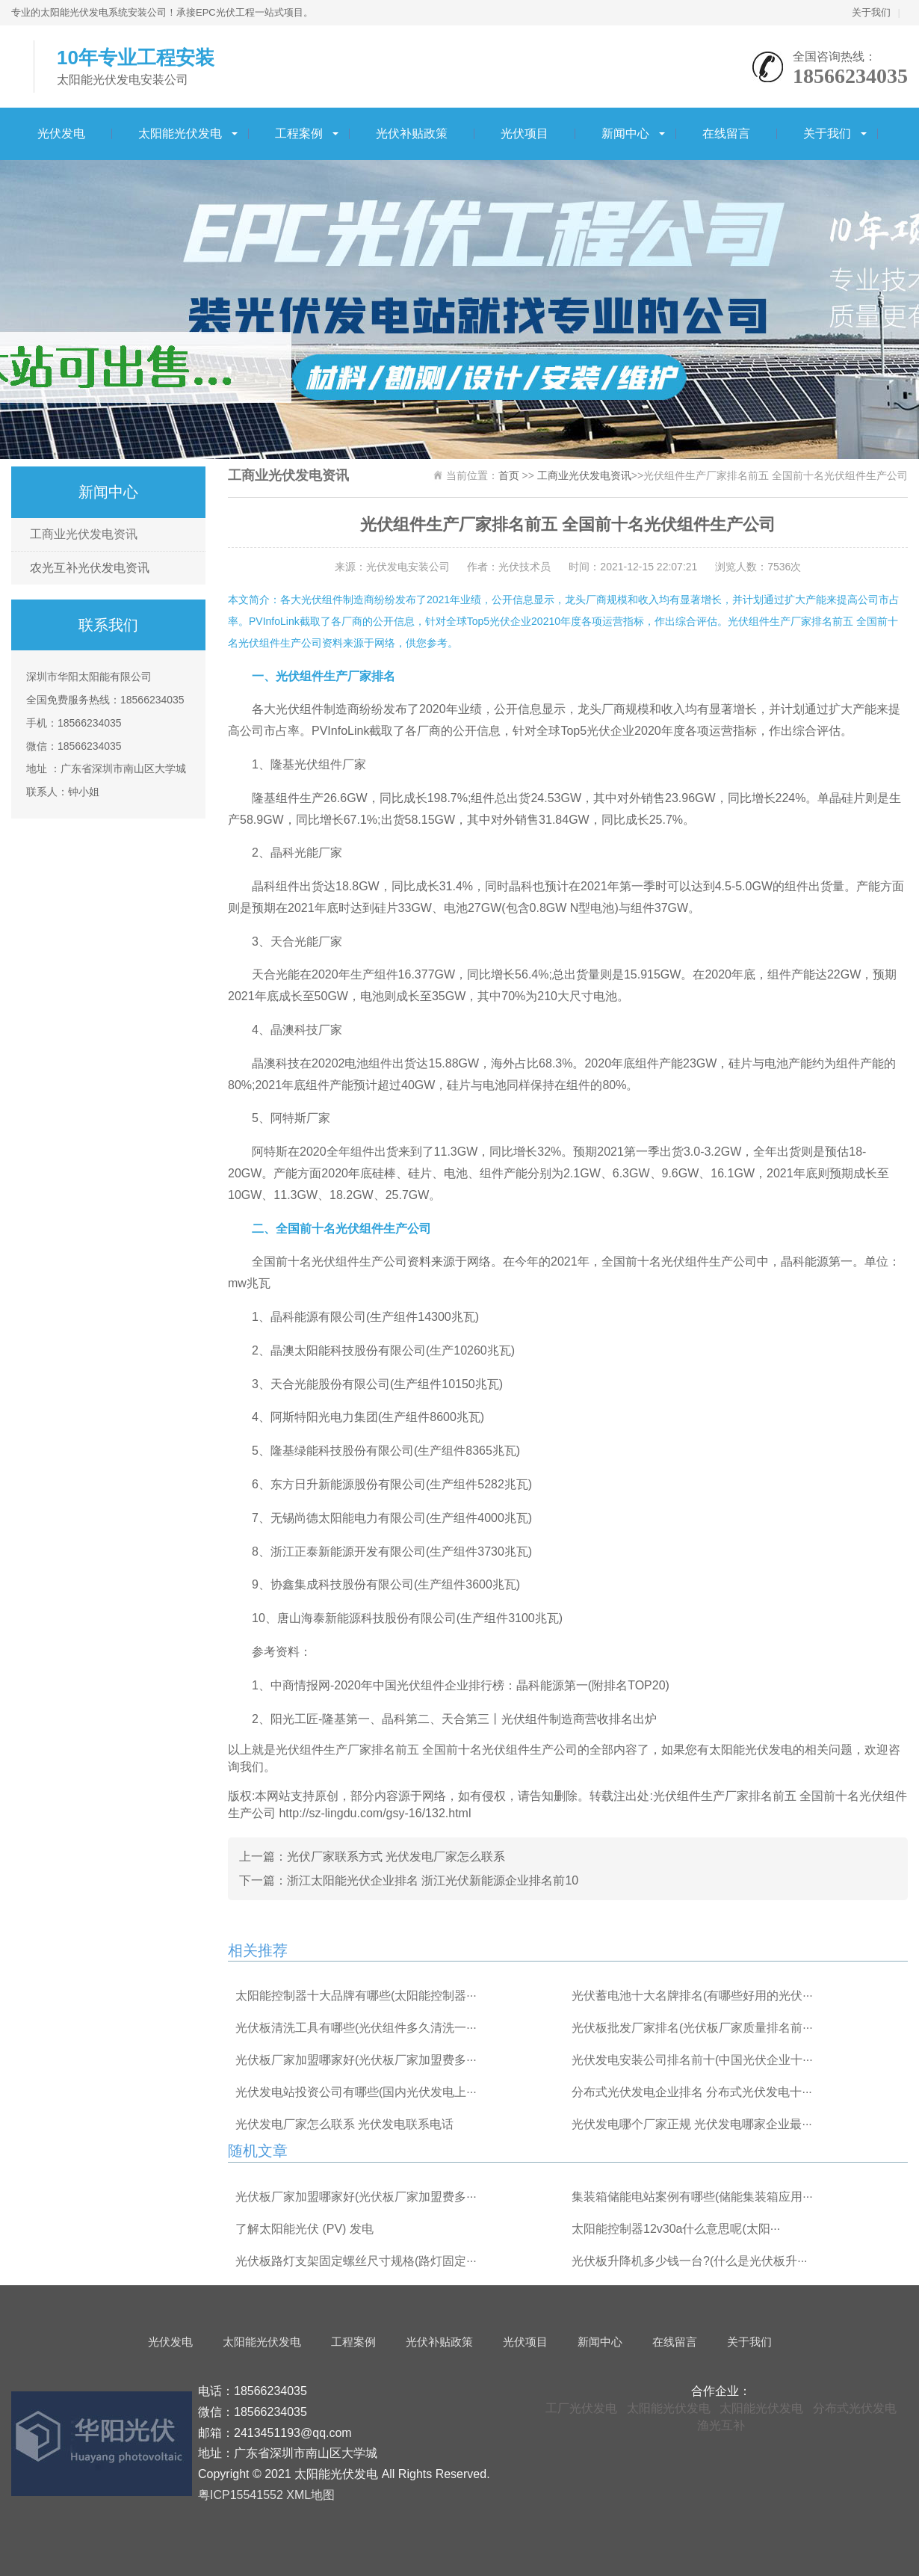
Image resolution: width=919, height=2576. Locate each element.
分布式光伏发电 (855, 2408)
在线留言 (726, 133)
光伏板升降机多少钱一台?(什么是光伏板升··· (690, 2261)
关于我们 (871, 12)
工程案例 (299, 133)
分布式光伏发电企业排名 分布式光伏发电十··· (692, 2092)
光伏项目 (524, 133)
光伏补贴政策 (412, 133)
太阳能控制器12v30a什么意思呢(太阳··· (676, 2228)
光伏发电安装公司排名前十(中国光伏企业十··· (692, 2059)
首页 (508, 475)
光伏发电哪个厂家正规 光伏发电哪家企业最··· (692, 2124)
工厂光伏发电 (581, 2408)
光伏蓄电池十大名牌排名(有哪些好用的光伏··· (692, 1995)
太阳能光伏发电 (180, 133)
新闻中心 (625, 133)
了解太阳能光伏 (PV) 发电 (304, 2228)
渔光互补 (721, 2425)
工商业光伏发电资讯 (83, 534)
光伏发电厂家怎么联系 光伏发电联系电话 (344, 2124)
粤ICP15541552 (240, 2495)
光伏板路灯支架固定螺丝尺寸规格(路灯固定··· (356, 2261)
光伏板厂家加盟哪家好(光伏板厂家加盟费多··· (356, 2059)
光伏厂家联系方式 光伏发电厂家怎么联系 (396, 1856)
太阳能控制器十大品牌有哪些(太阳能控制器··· (356, 1995)
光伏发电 (61, 133)
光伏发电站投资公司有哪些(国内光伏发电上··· (356, 2092)
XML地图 (310, 2495)
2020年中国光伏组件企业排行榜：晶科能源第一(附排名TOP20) (501, 1685)
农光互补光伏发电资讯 (89, 567)
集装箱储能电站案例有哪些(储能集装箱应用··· (692, 2196)
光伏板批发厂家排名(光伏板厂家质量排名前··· (692, 2027)
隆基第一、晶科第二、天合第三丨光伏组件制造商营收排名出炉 (489, 1719)
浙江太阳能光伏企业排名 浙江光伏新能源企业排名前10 (432, 1880)
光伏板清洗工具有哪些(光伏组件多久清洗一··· (356, 2027)
